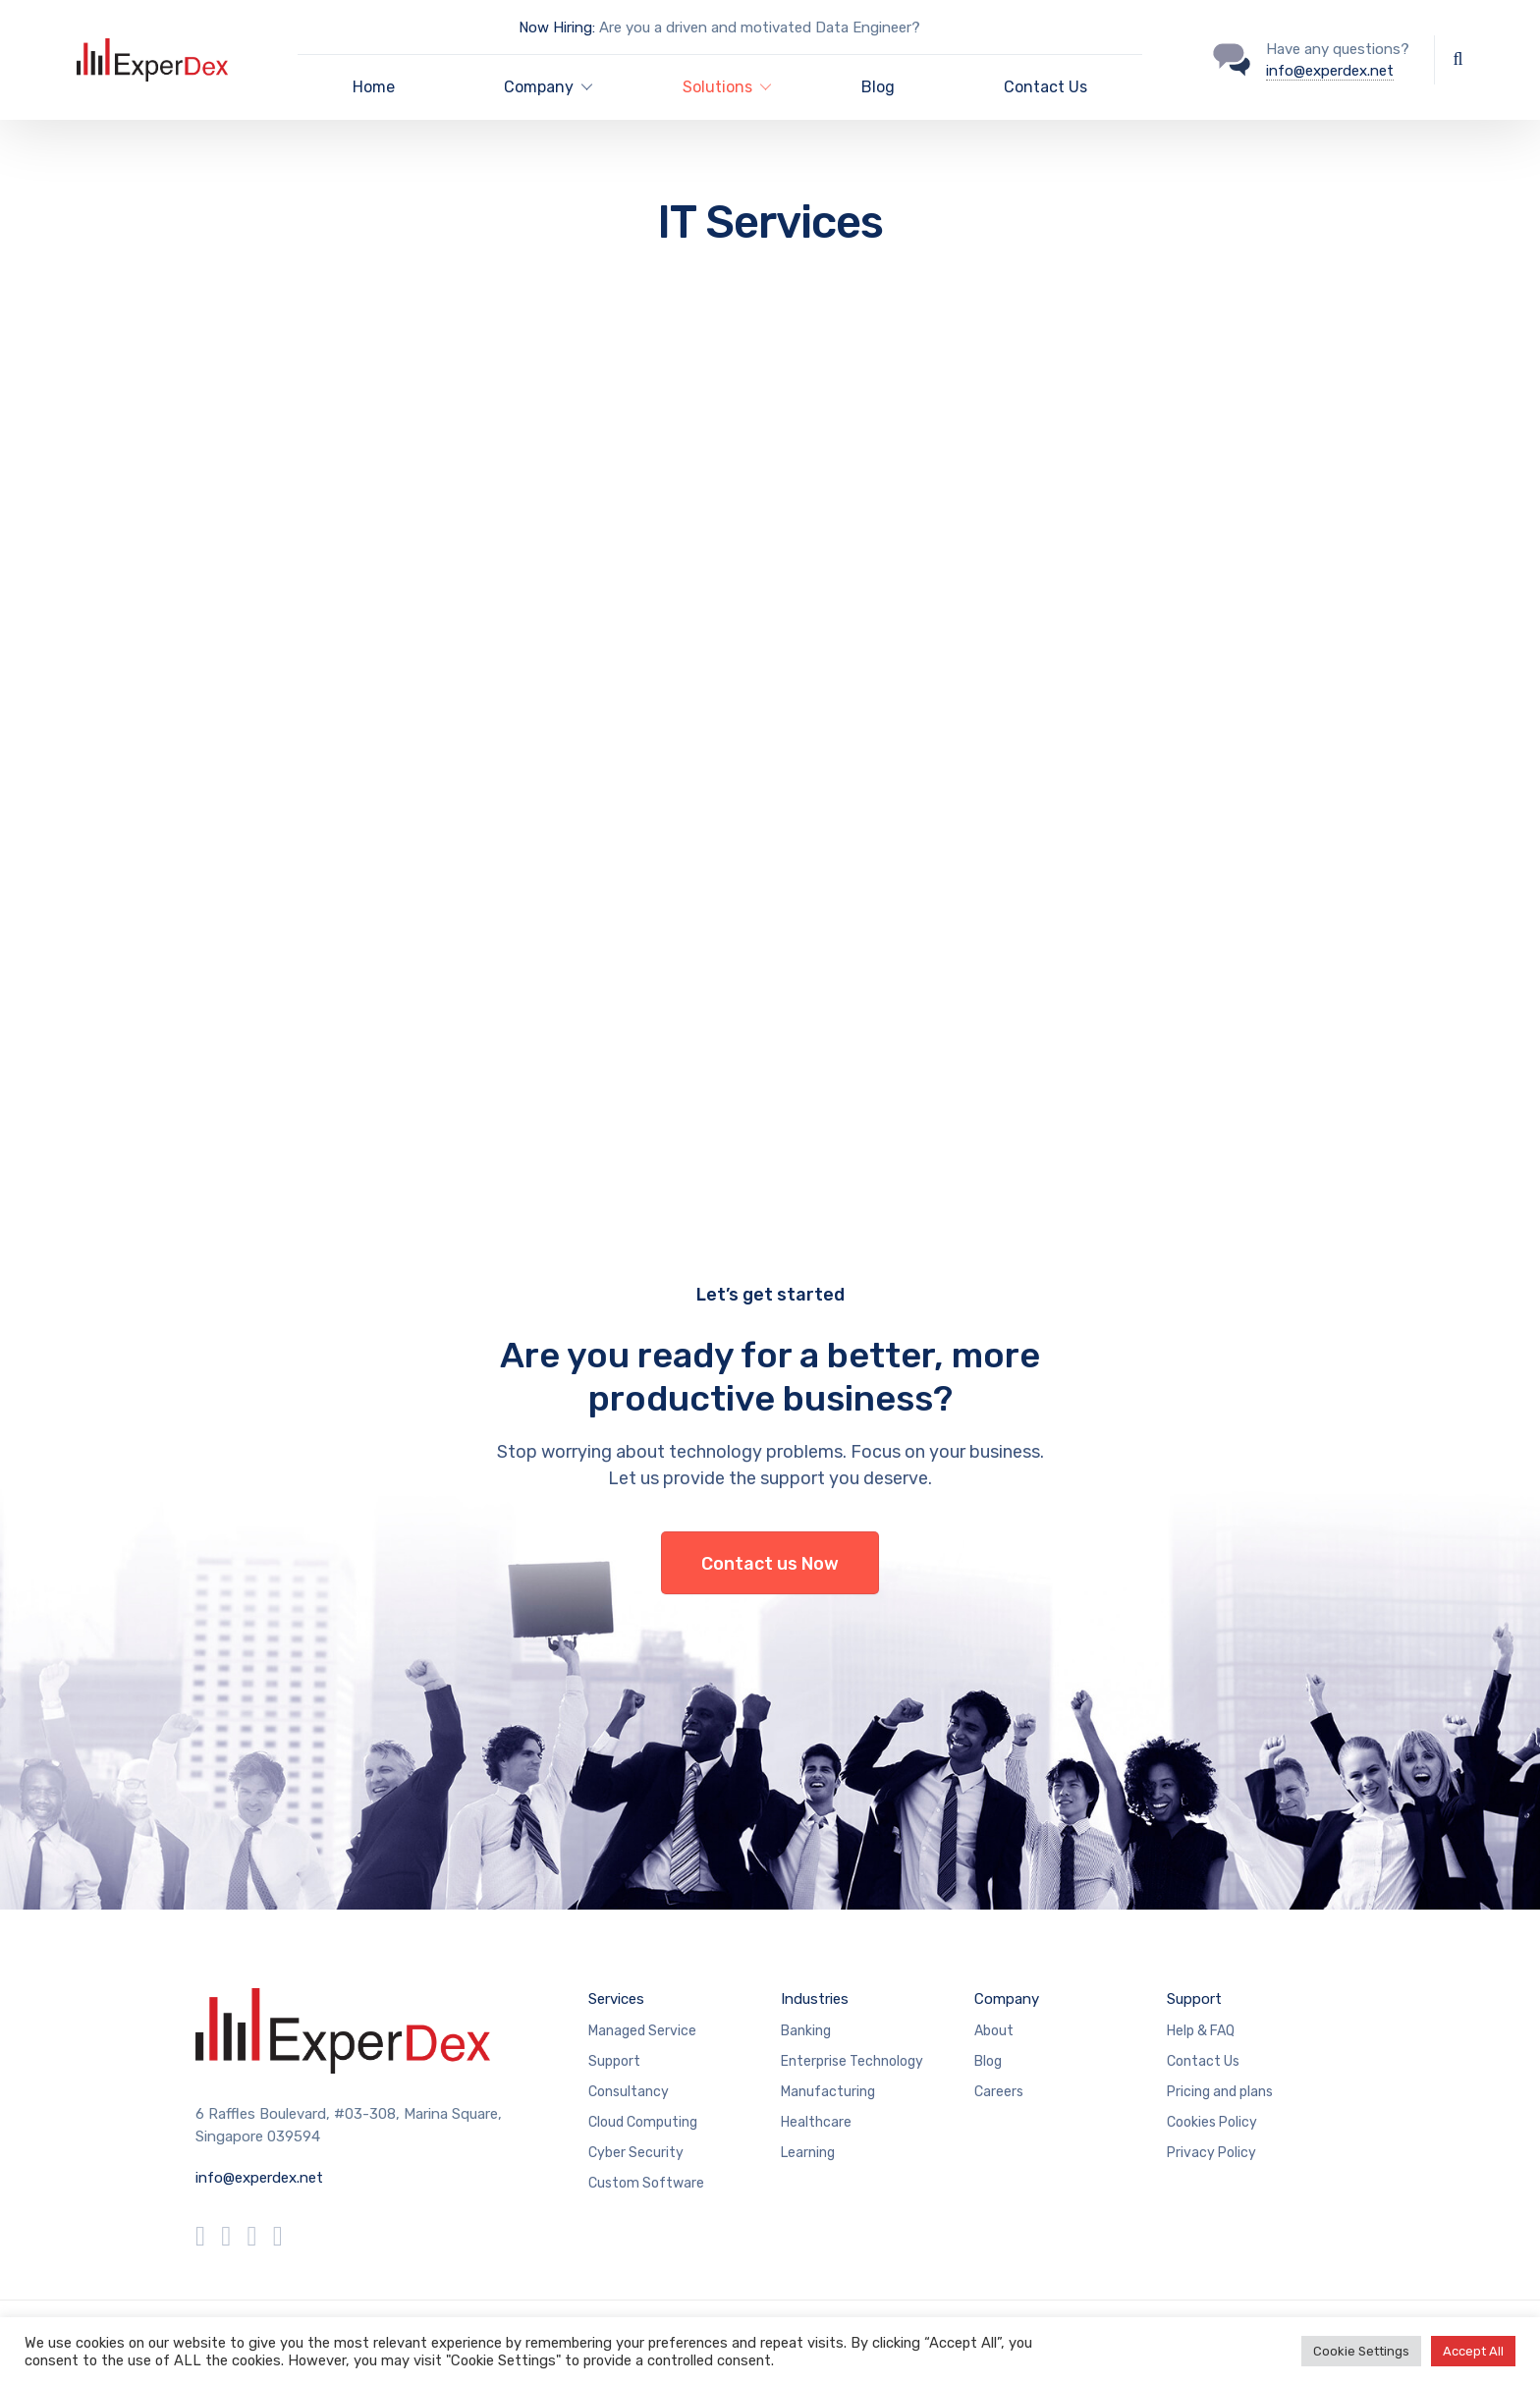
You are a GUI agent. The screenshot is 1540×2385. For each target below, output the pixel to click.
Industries (815, 1999)
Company (1006, 1999)
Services (616, 1999)
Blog (878, 87)
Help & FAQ (1201, 2031)
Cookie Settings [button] (1361, 2351)
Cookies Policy (1212, 2122)
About (994, 2031)
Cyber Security (636, 2152)
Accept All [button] (1473, 2351)
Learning (808, 2152)
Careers (998, 2091)
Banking (806, 2031)
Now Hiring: (557, 27)
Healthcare (816, 2122)
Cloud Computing (642, 2122)
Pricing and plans (1220, 2091)
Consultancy (628, 2091)
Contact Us (1045, 87)
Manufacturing (828, 2091)
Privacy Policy (1211, 2152)
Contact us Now (770, 1564)
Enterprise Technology (852, 2061)
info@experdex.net (1330, 71)
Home (374, 87)
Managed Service (642, 2031)
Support (614, 2061)
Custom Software (646, 2183)
